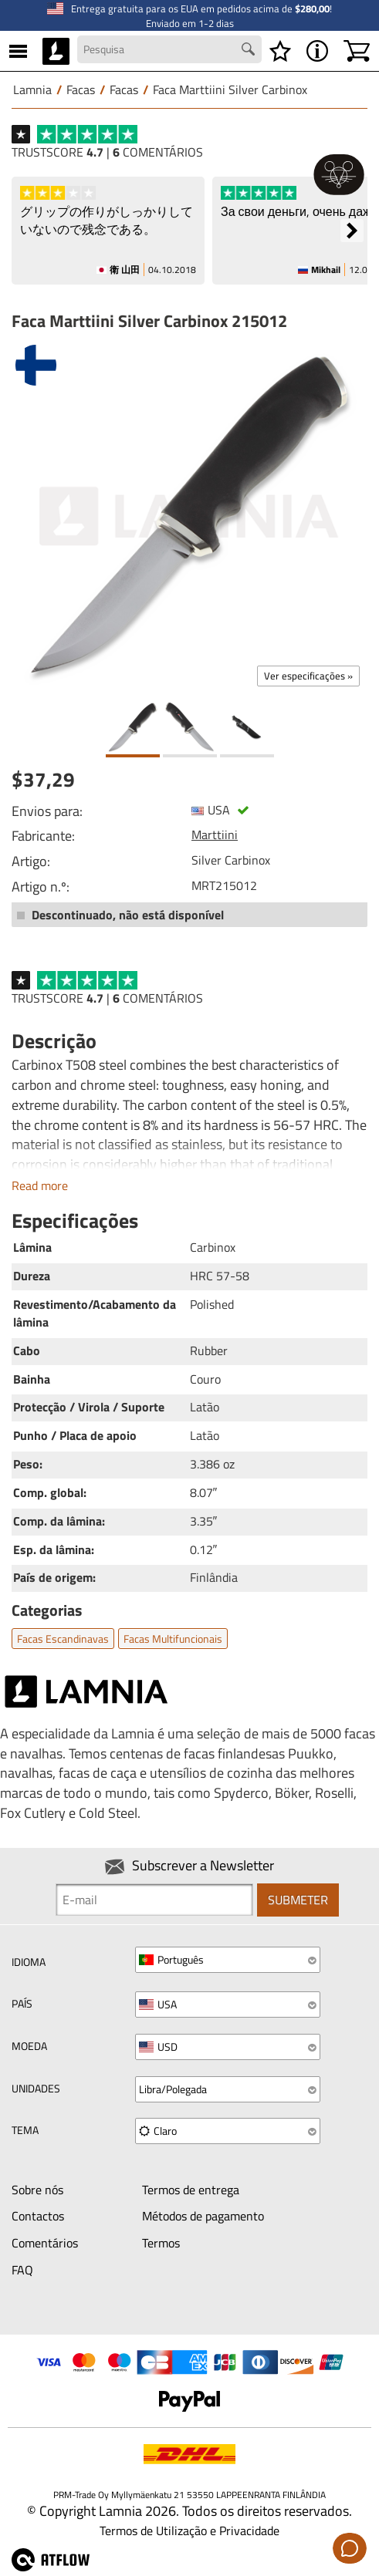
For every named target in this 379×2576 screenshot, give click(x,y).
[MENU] (18, 50)
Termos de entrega (190, 2189)
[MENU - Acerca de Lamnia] (317, 50)
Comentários (45, 2243)
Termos (161, 2243)
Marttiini (214, 834)
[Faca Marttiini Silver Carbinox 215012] (189, 516)
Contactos (38, 2216)
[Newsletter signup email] (154, 1899)
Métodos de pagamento (203, 2216)
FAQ (22, 2270)
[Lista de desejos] (280, 50)
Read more (40, 1185)
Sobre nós (37, 2189)
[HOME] (56, 50)
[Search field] (169, 49)
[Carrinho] (357, 50)
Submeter (298, 1899)
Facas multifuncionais (173, 1638)
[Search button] (250, 50)
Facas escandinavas (63, 1638)
